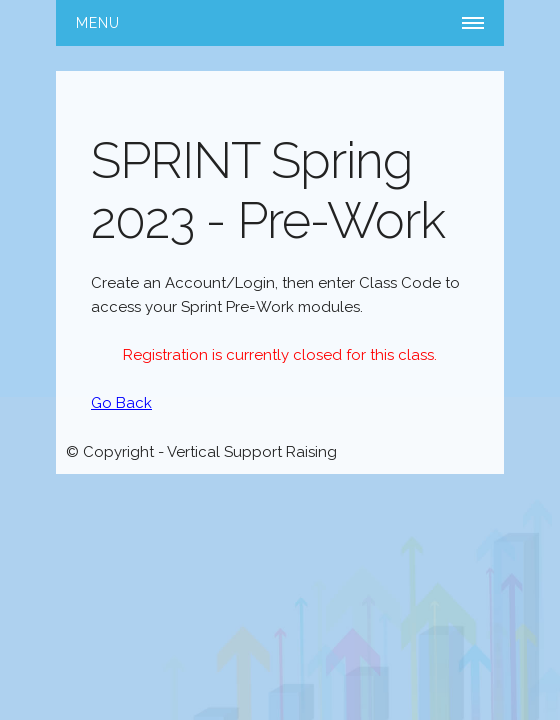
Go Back (121, 403)
